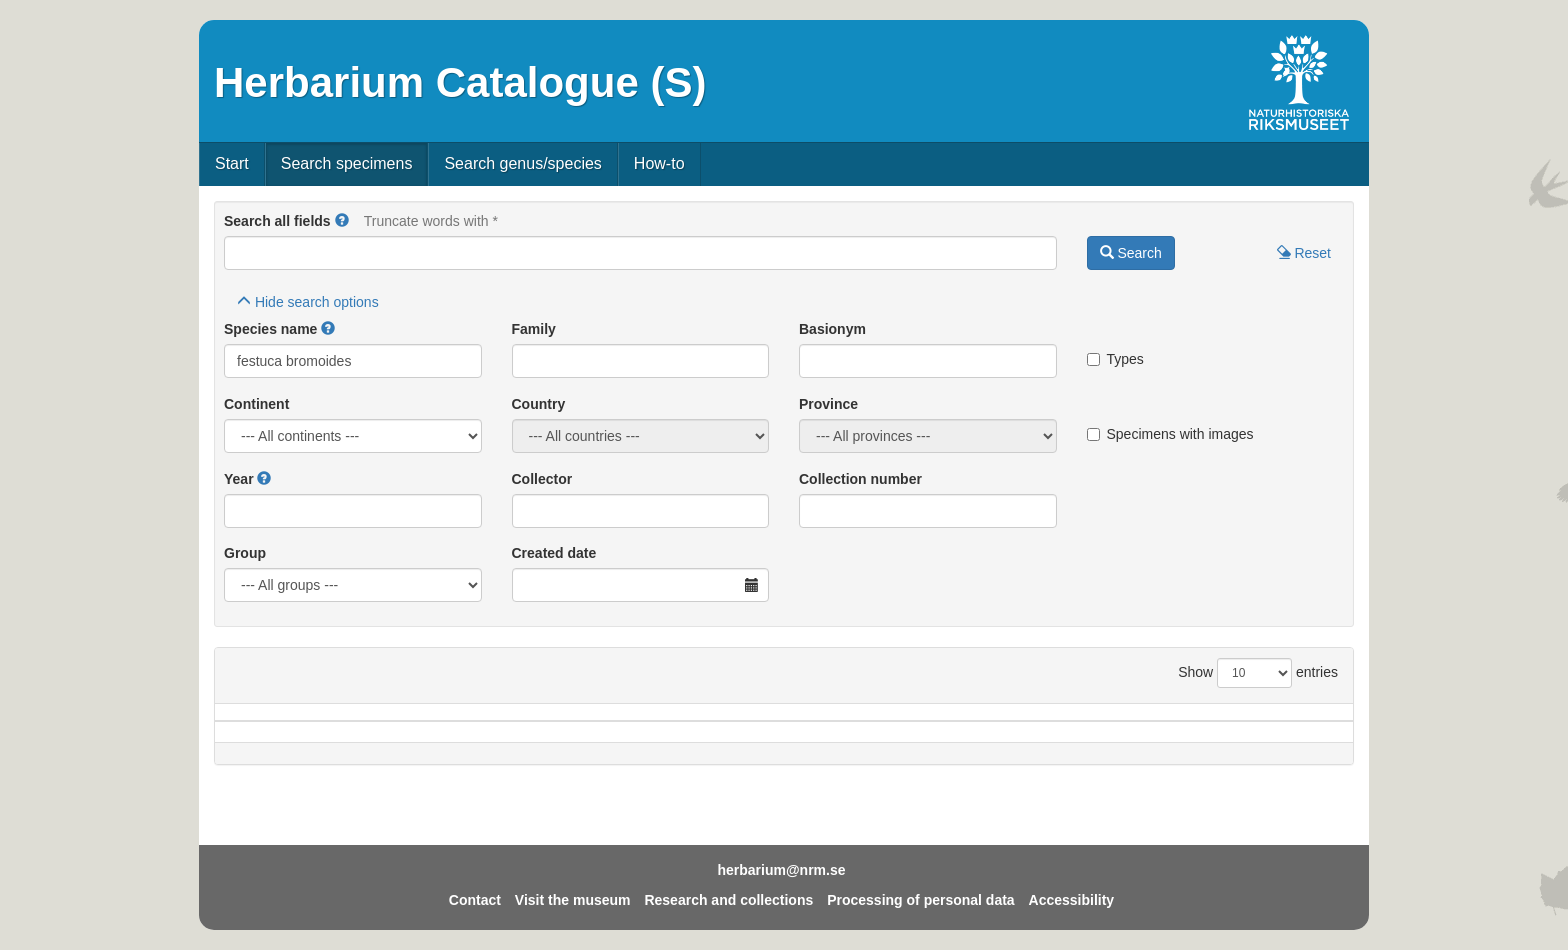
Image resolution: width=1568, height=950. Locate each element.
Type (1271, 722)
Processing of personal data (921, 900)
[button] (342, 221)
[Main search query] (640, 253)
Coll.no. (1145, 722)
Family (534, 329)
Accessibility (1072, 900)
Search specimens (347, 163)
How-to (659, 163)
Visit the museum (573, 900)
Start (232, 163)
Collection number (860, 479)
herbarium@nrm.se (781, 870)
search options (308, 302)
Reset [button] (1304, 253)
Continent (256, 404)
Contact (475, 900)
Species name (270, 329)
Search (1131, 253)
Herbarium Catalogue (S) (460, 82)
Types (1115, 359)
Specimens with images (1170, 434)
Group (245, 553)
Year (239, 479)
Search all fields (277, 221)
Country (539, 404)
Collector (542, 479)
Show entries (1258, 673)
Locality (756, 722)
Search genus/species (522, 163)
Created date (554, 553)
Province (828, 404)
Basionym (832, 329)
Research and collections (728, 900)
